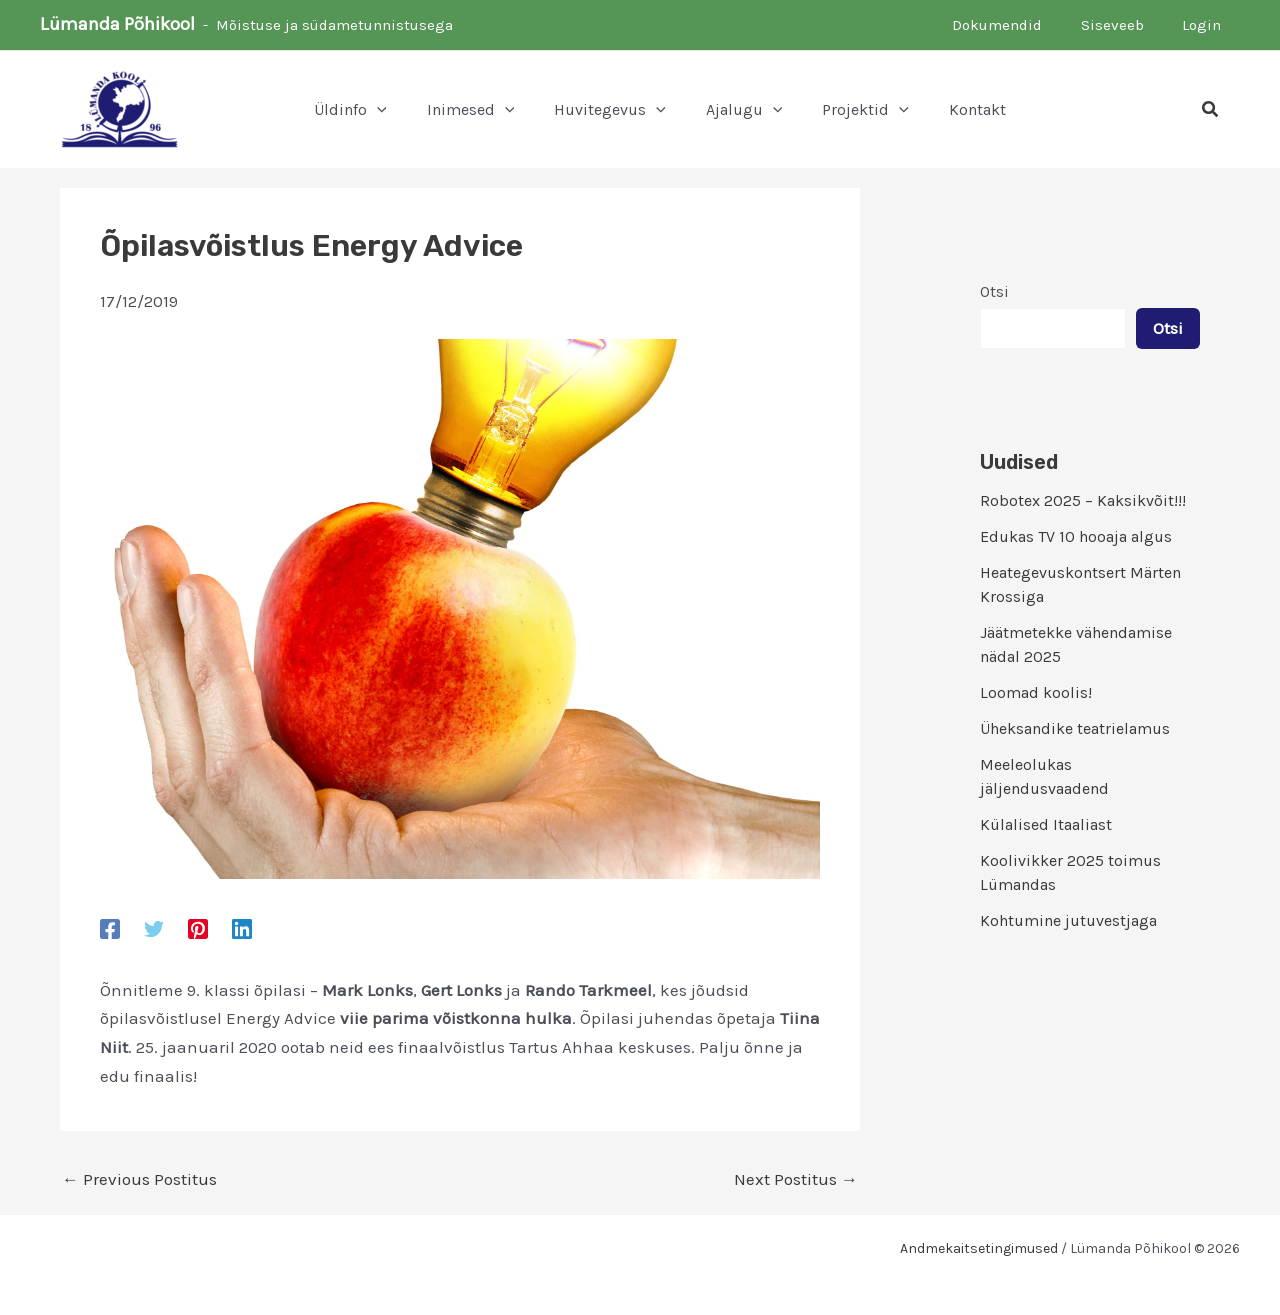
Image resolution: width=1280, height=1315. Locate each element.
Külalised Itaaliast (1046, 824)
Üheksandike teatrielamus (1075, 728)
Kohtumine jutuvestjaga (1068, 920)
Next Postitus (796, 1179)
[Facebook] (110, 928)
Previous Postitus (139, 1179)
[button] (1211, 110)
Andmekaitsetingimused (979, 1248)
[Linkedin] (242, 928)
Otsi (994, 291)
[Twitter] (154, 928)
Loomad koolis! (1036, 692)
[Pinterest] (198, 928)
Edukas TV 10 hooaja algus (1076, 536)
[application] (377, 110)
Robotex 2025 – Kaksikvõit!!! (1083, 500)
